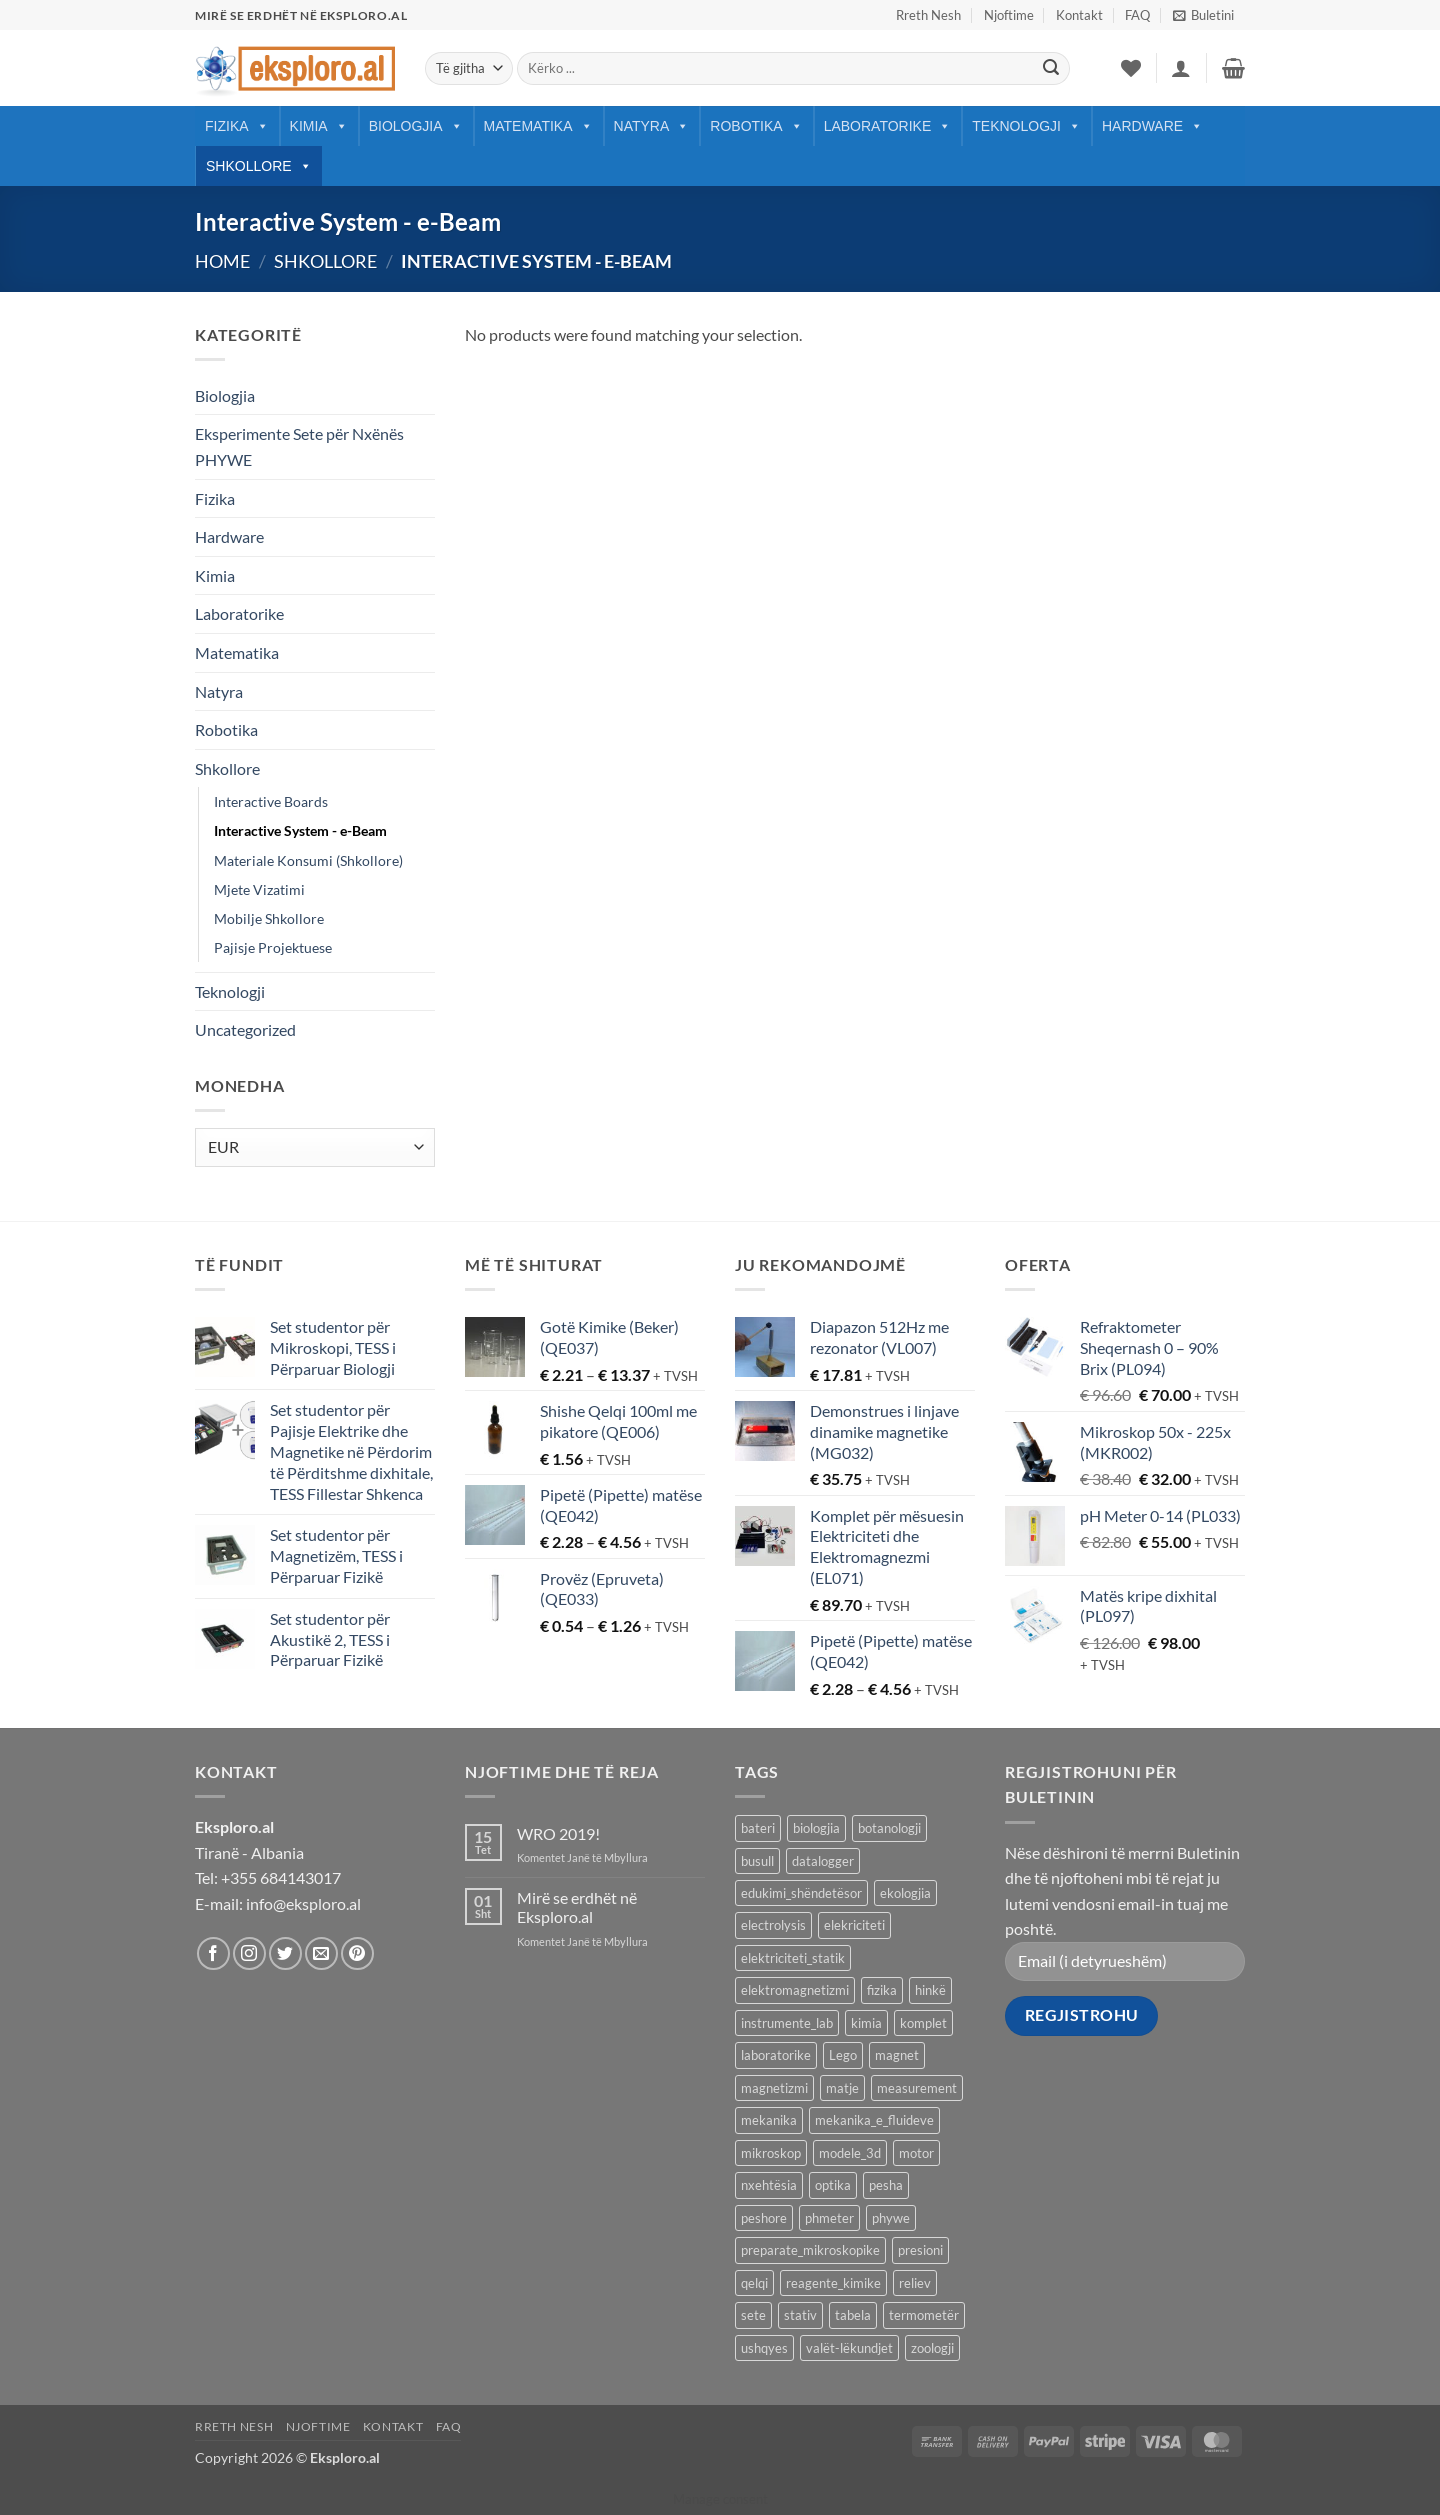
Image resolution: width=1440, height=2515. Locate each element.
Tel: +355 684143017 (268, 1877)
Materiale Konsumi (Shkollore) (308, 860)
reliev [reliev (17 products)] (915, 2283)
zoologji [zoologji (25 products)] (932, 2348)
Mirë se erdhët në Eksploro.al (577, 1907)
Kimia (319, 126)
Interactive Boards (271, 801)
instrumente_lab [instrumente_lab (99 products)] (787, 2023)
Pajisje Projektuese (273, 947)
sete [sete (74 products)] (753, 2315)
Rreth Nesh (928, 15)
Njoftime (1009, 15)
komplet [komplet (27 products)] (923, 2023)
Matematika (538, 126)
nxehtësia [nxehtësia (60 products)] (769, 2185)
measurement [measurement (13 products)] (917, 2088)
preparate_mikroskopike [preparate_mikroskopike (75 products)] (810, 2250)
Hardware (1152, 126)
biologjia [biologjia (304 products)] (816, 1828)
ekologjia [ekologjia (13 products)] (905, 1893)
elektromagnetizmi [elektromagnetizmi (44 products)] (795, 1990)
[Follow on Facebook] (213, 1953)
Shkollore (259, 166)
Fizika (237, 126)
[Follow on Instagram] (249, 1953)
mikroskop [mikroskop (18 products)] (771, 2153)
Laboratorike (888, 126)
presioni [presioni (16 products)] (920, 2250)
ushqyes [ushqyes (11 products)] (764, 2348)
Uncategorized (245, 1029)
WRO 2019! (558, 1833)
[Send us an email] (321, 1953)
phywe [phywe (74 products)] (891, 2218)
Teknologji (1026, 126)
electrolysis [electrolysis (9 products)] (773, 1925)
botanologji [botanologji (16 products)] (889, 1828)
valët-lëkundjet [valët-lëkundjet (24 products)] (849, 2348)
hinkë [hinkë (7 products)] (930, 1990)
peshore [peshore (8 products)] (764, 2218)
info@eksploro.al (303, 1903)
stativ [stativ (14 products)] (800, 2315)
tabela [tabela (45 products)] (853, 2315)
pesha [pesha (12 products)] (886, 2185)
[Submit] (1051, 69)
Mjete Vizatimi (259, 889)
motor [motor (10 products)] (916, 2153)
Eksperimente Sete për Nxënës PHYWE (299, 446)
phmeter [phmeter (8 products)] (829, 2218)
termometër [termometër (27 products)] (924, 2315)
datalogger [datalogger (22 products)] (823, 1861)
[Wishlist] (1131, 68)
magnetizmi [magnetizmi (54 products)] (774, 2088)
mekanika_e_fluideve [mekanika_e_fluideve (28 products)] (874, 2120)
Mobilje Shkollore (269, 918)
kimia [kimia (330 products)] (866, 2023)
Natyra (652, 126)
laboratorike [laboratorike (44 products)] (776, 2055)
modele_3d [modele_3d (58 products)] (850, 2153)
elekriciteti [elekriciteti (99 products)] (854, 1925)
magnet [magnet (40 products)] (897, 2055)
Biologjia (416, 126)
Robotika (756, 126)
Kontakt (1079, 15)
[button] (1203, 15)
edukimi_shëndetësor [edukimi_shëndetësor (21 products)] (801, 1893)
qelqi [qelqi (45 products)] (754, 2283)
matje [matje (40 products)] (842, 2088)
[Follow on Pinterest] (357, 1953)
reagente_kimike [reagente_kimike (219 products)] (833, 2283)
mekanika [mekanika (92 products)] (769, 2120)
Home (222, 261)
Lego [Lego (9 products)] (843, 2055)
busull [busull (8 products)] (757, 1861)
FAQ (1137, 15)
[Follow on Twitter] (285, 1953)
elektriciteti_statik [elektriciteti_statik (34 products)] (793, 1958)
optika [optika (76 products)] (833, 2185)
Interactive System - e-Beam (300, 830)
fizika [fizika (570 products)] (882, 1990)
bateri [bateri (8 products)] (758, 1828)
